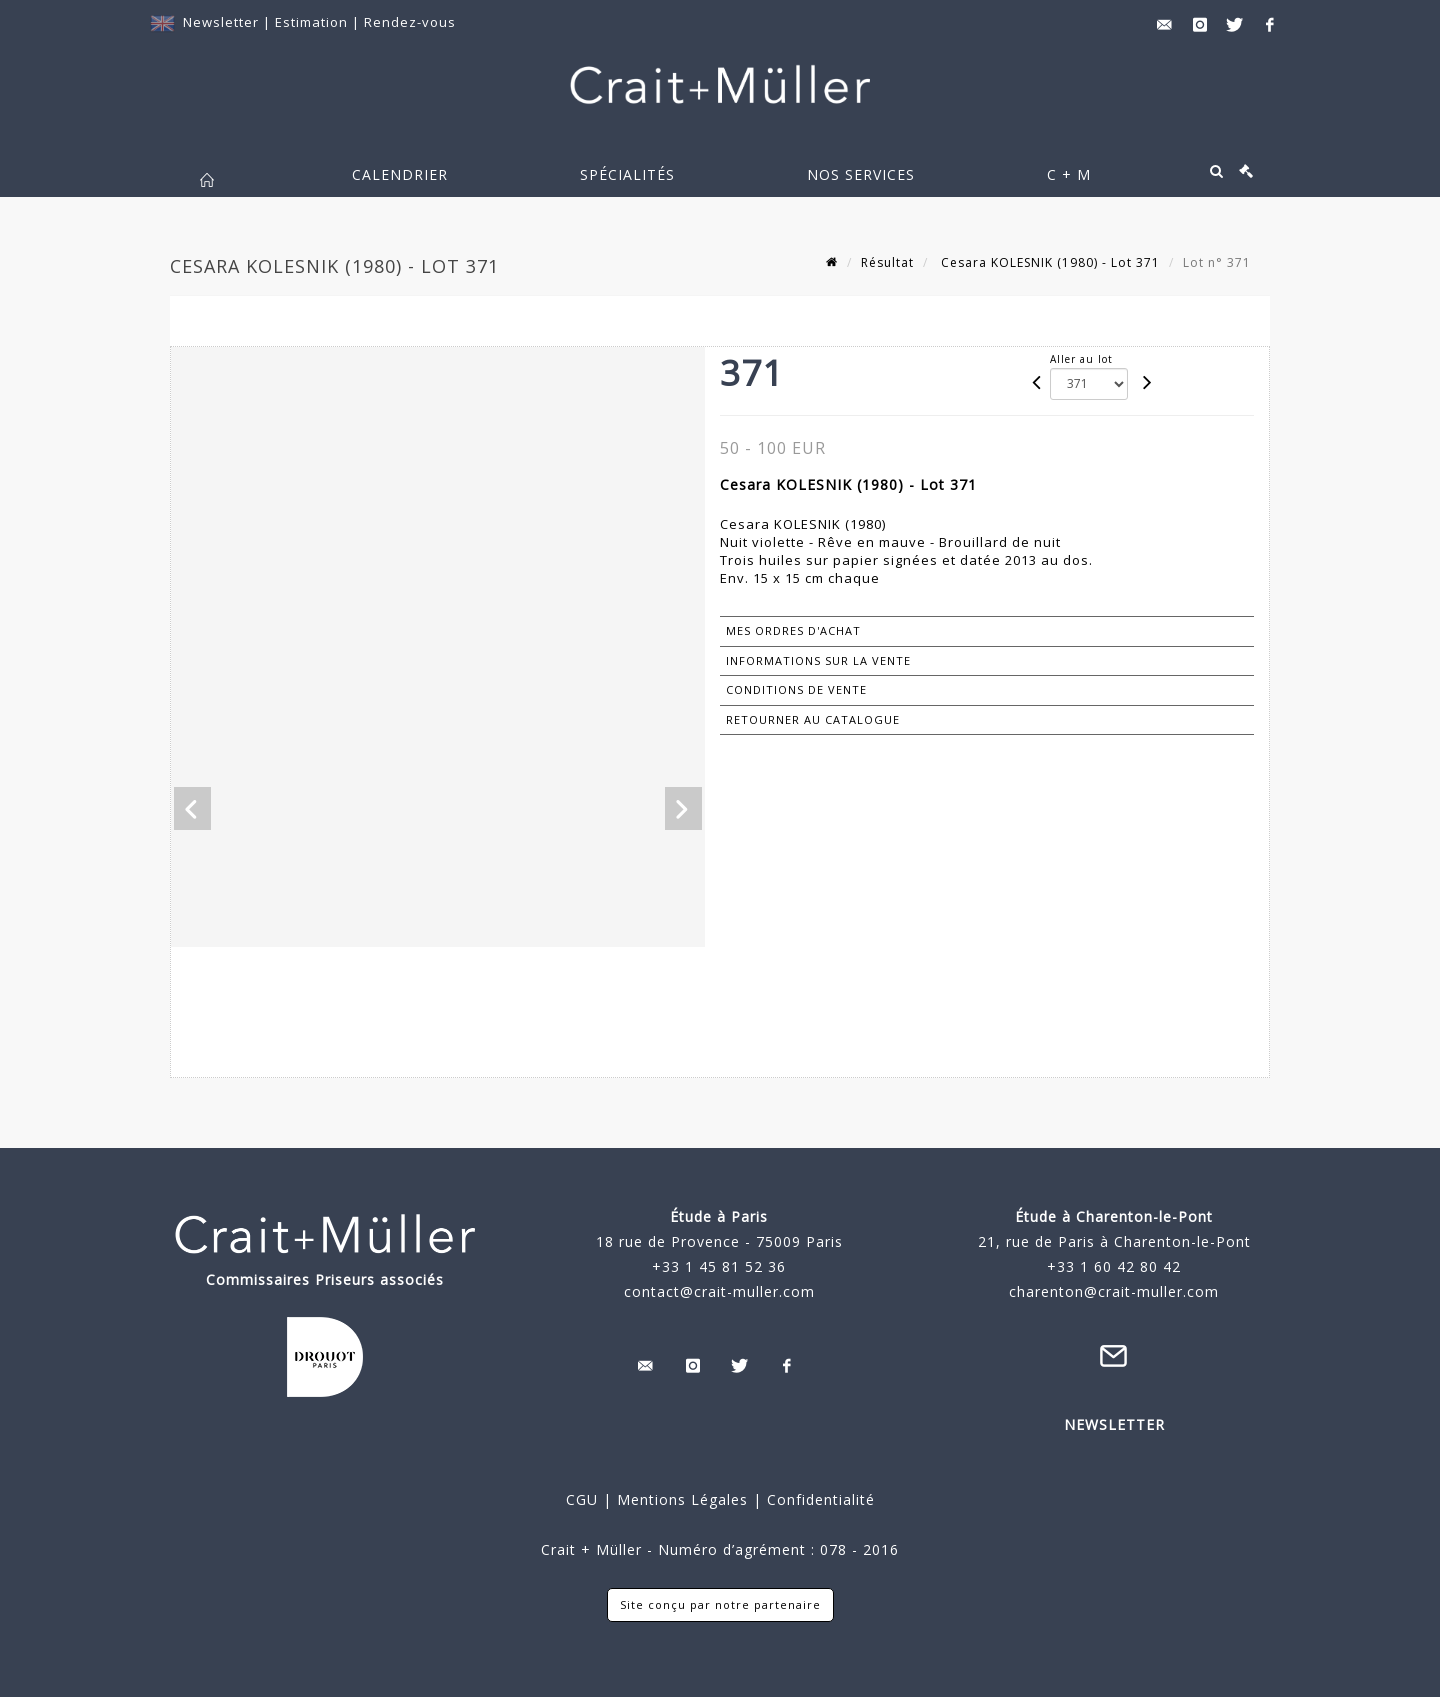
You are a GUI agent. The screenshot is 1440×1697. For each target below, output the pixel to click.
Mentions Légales (682, 1499)
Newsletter (221, 22)
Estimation (313, 22)
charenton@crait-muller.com (1114, 1291)
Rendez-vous (410, 22)
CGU (582, 1499)
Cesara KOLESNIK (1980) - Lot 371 (1048, 262)
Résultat (887, 262)
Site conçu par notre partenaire (720, 1604)
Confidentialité (818, 1499)
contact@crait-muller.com (719, 1291)
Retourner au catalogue (813, 719)
